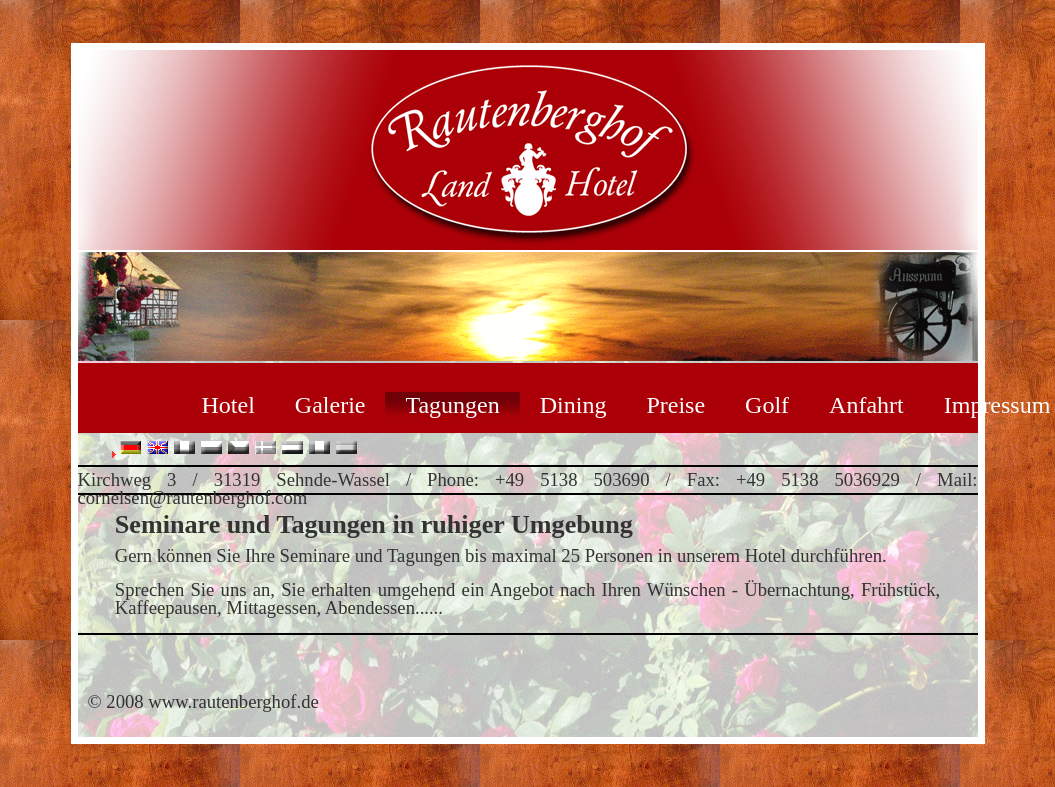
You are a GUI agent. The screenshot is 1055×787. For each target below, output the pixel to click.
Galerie (330, 405)
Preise (675, 405)
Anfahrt (866, 405)
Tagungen (452, 405)
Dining (573, 405)
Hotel (228, 405)
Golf (767, 405)
